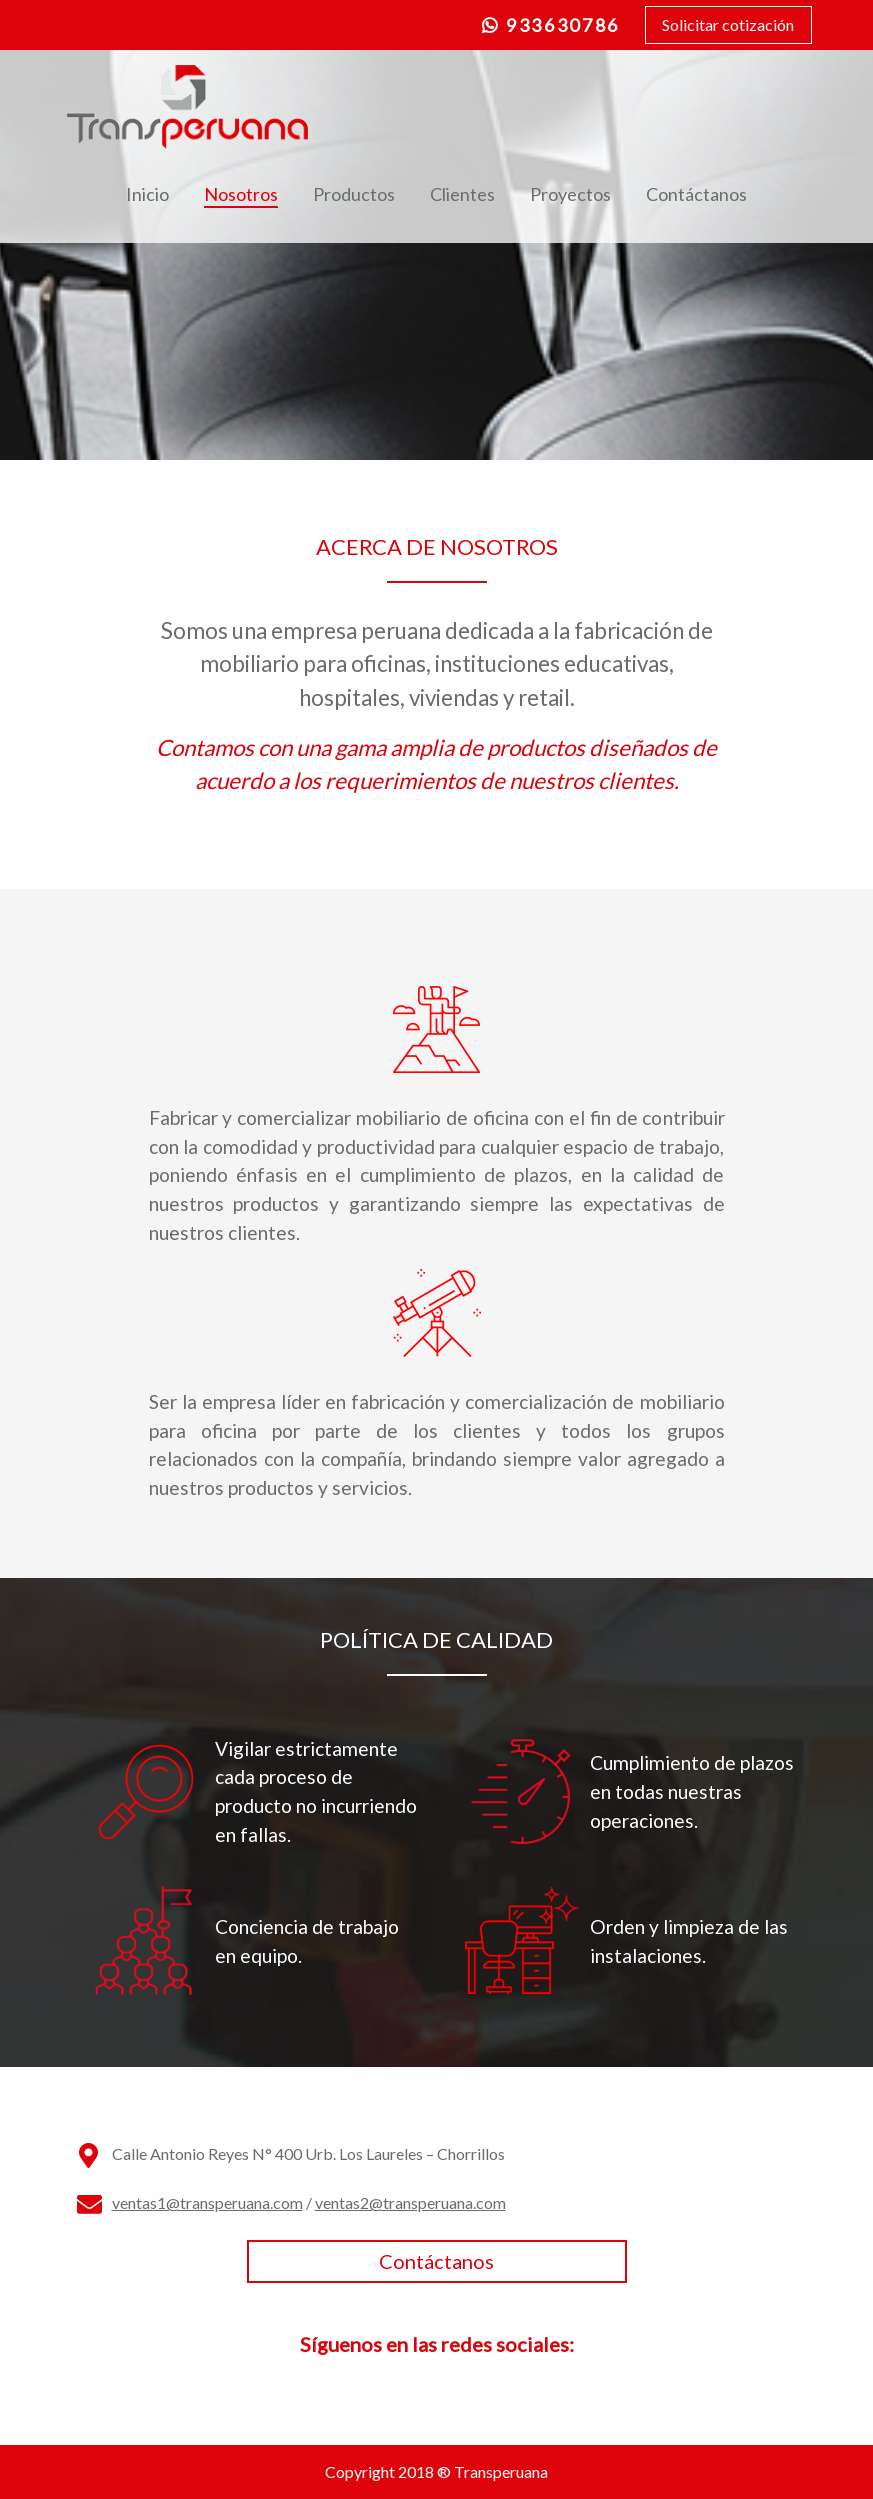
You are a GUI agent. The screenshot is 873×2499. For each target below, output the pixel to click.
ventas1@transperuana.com (207, 2202)
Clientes (462, 194)
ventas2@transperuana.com (410, 2202)
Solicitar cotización (728, 24)
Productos (354, 194)
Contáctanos (696, 194)
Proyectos (570, 194)
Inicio (147, 194)
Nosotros (241, 194)
